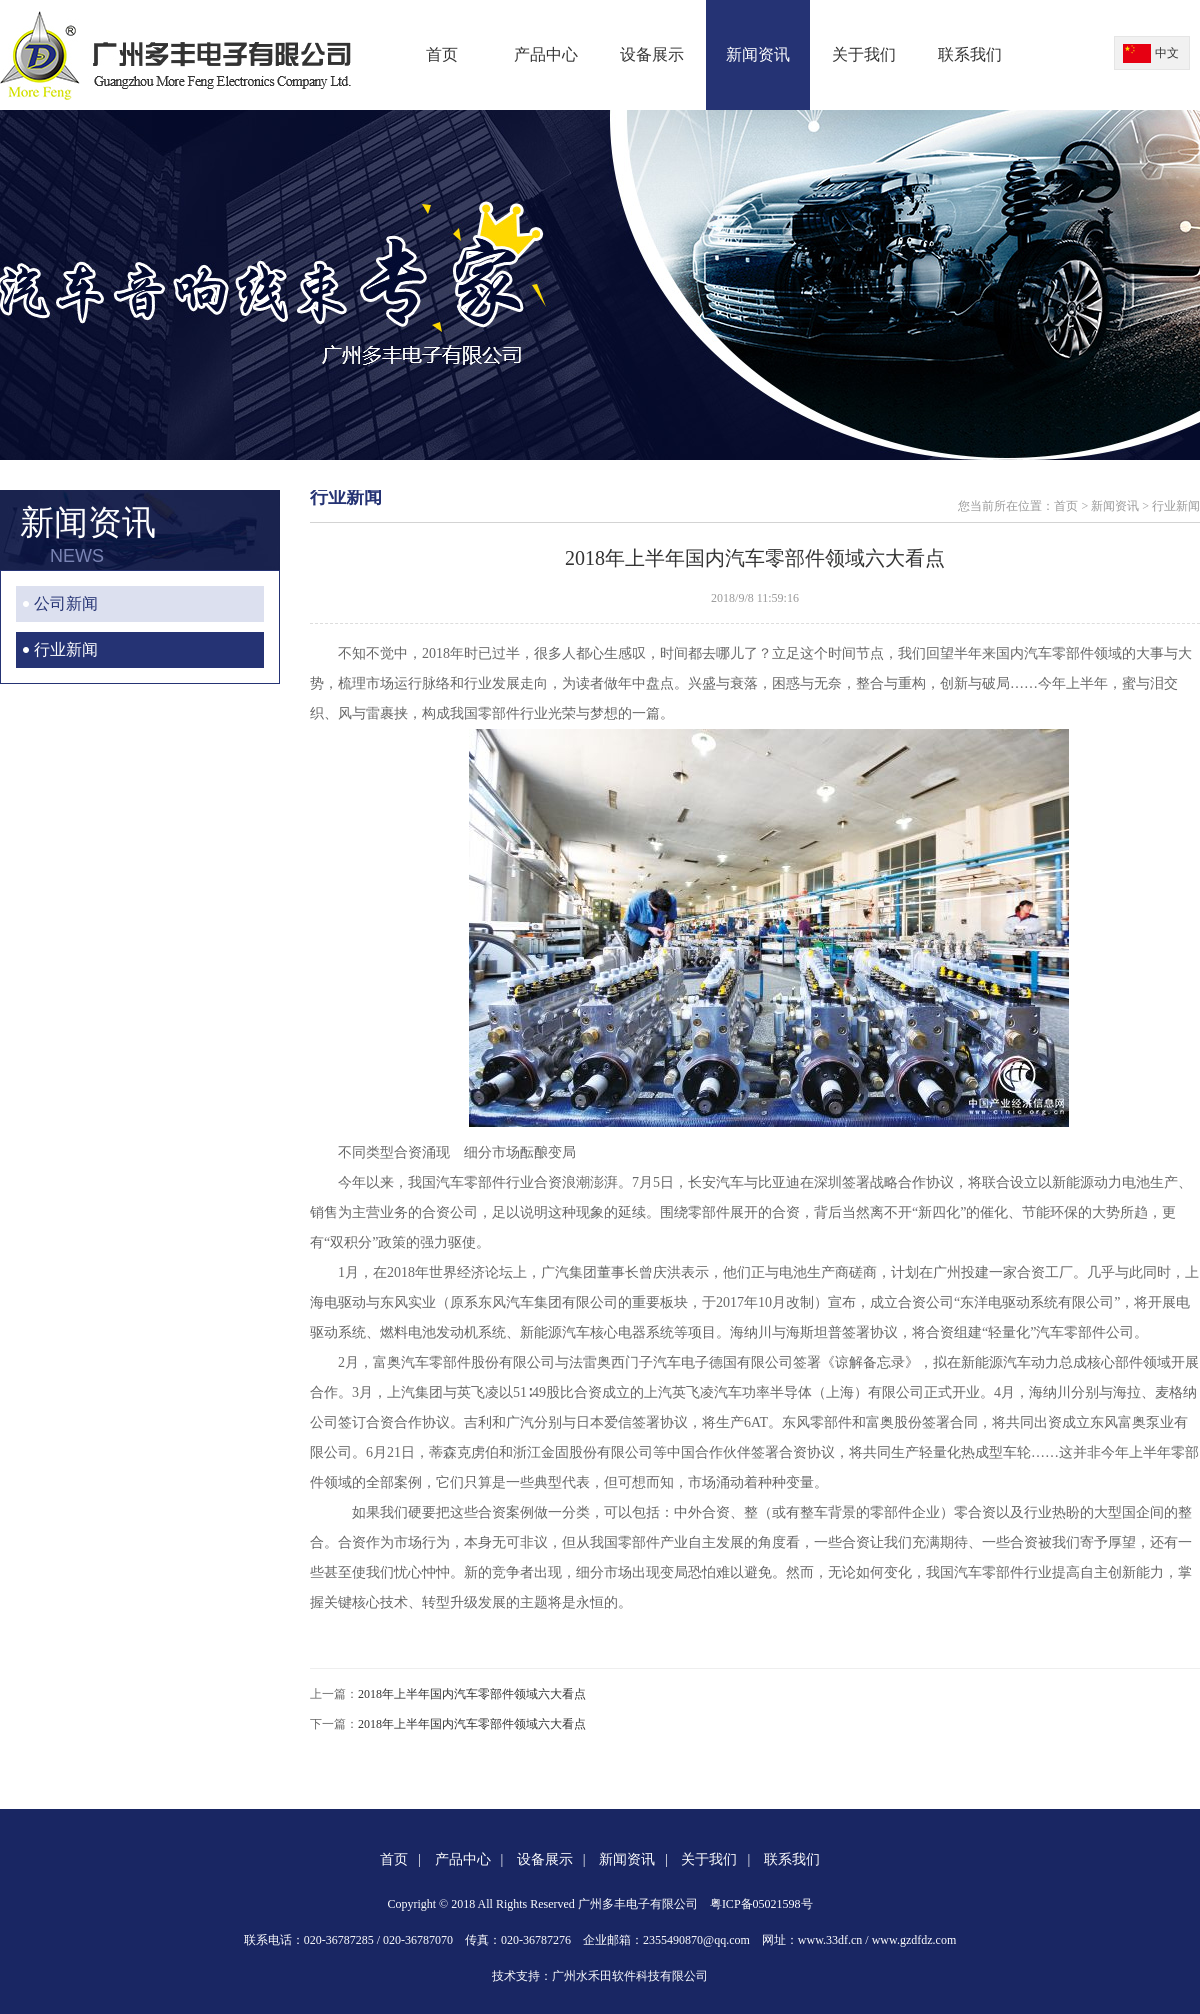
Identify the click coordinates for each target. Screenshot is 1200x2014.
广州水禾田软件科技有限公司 (630, 1976)
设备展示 (652, 54)
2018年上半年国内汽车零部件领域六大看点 (472, 1694)
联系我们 (970, 54)
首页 (442, 54)
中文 (1167, 53)
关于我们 (864, 54)
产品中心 (546, 54)
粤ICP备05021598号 (761, 1904)
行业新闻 (66, 649)
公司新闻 (66, 603)
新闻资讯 (758, 54)
